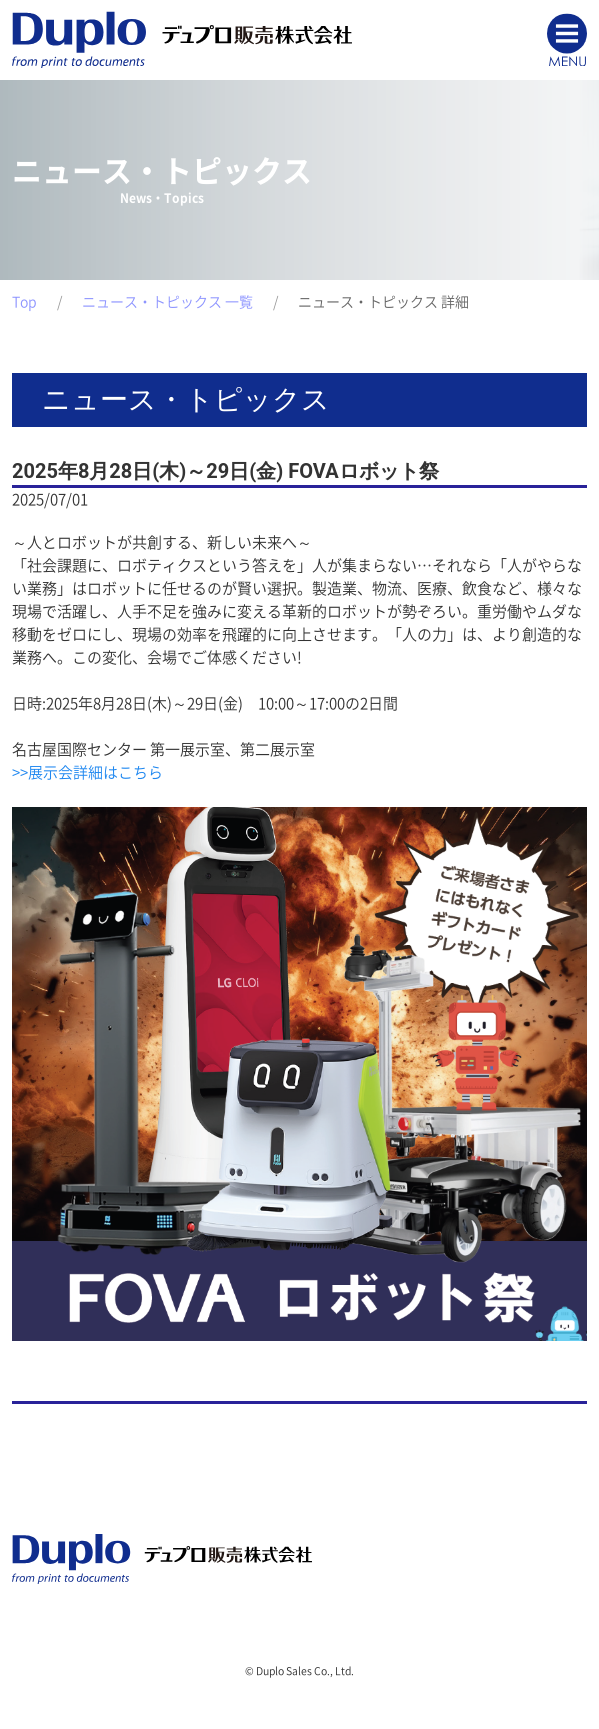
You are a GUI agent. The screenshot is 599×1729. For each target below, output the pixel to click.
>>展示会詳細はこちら (87, 772)
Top (24, 302)
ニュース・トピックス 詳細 (383, 302)
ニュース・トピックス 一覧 (167, 302)
